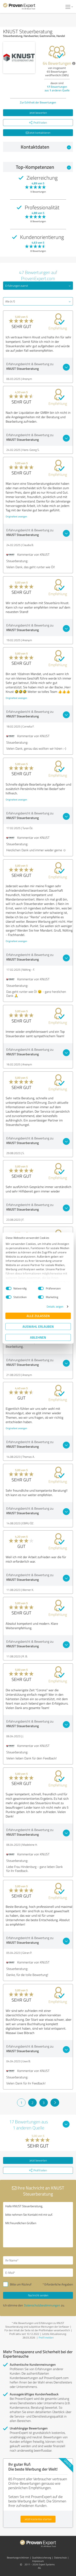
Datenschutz (60, 2557)
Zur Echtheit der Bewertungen (38, 102)
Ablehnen (38, 1337)
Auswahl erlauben (38, 1326)
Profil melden (46, 2337)
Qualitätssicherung (41, 2557)
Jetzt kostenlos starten (38, 2519)
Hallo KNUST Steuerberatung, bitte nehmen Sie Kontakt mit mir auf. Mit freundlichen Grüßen (38, 2224)
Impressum (38, 2561)
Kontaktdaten (46, 146)
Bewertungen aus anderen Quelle (57, 88)
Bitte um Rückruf (20, 2284)
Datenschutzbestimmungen (42, 2305)
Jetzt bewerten (38, 113)
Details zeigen (55, 1306)
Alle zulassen (38, 1315)
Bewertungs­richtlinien (18, 2557)
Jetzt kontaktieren (38, 132)
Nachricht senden (38, 2295)
